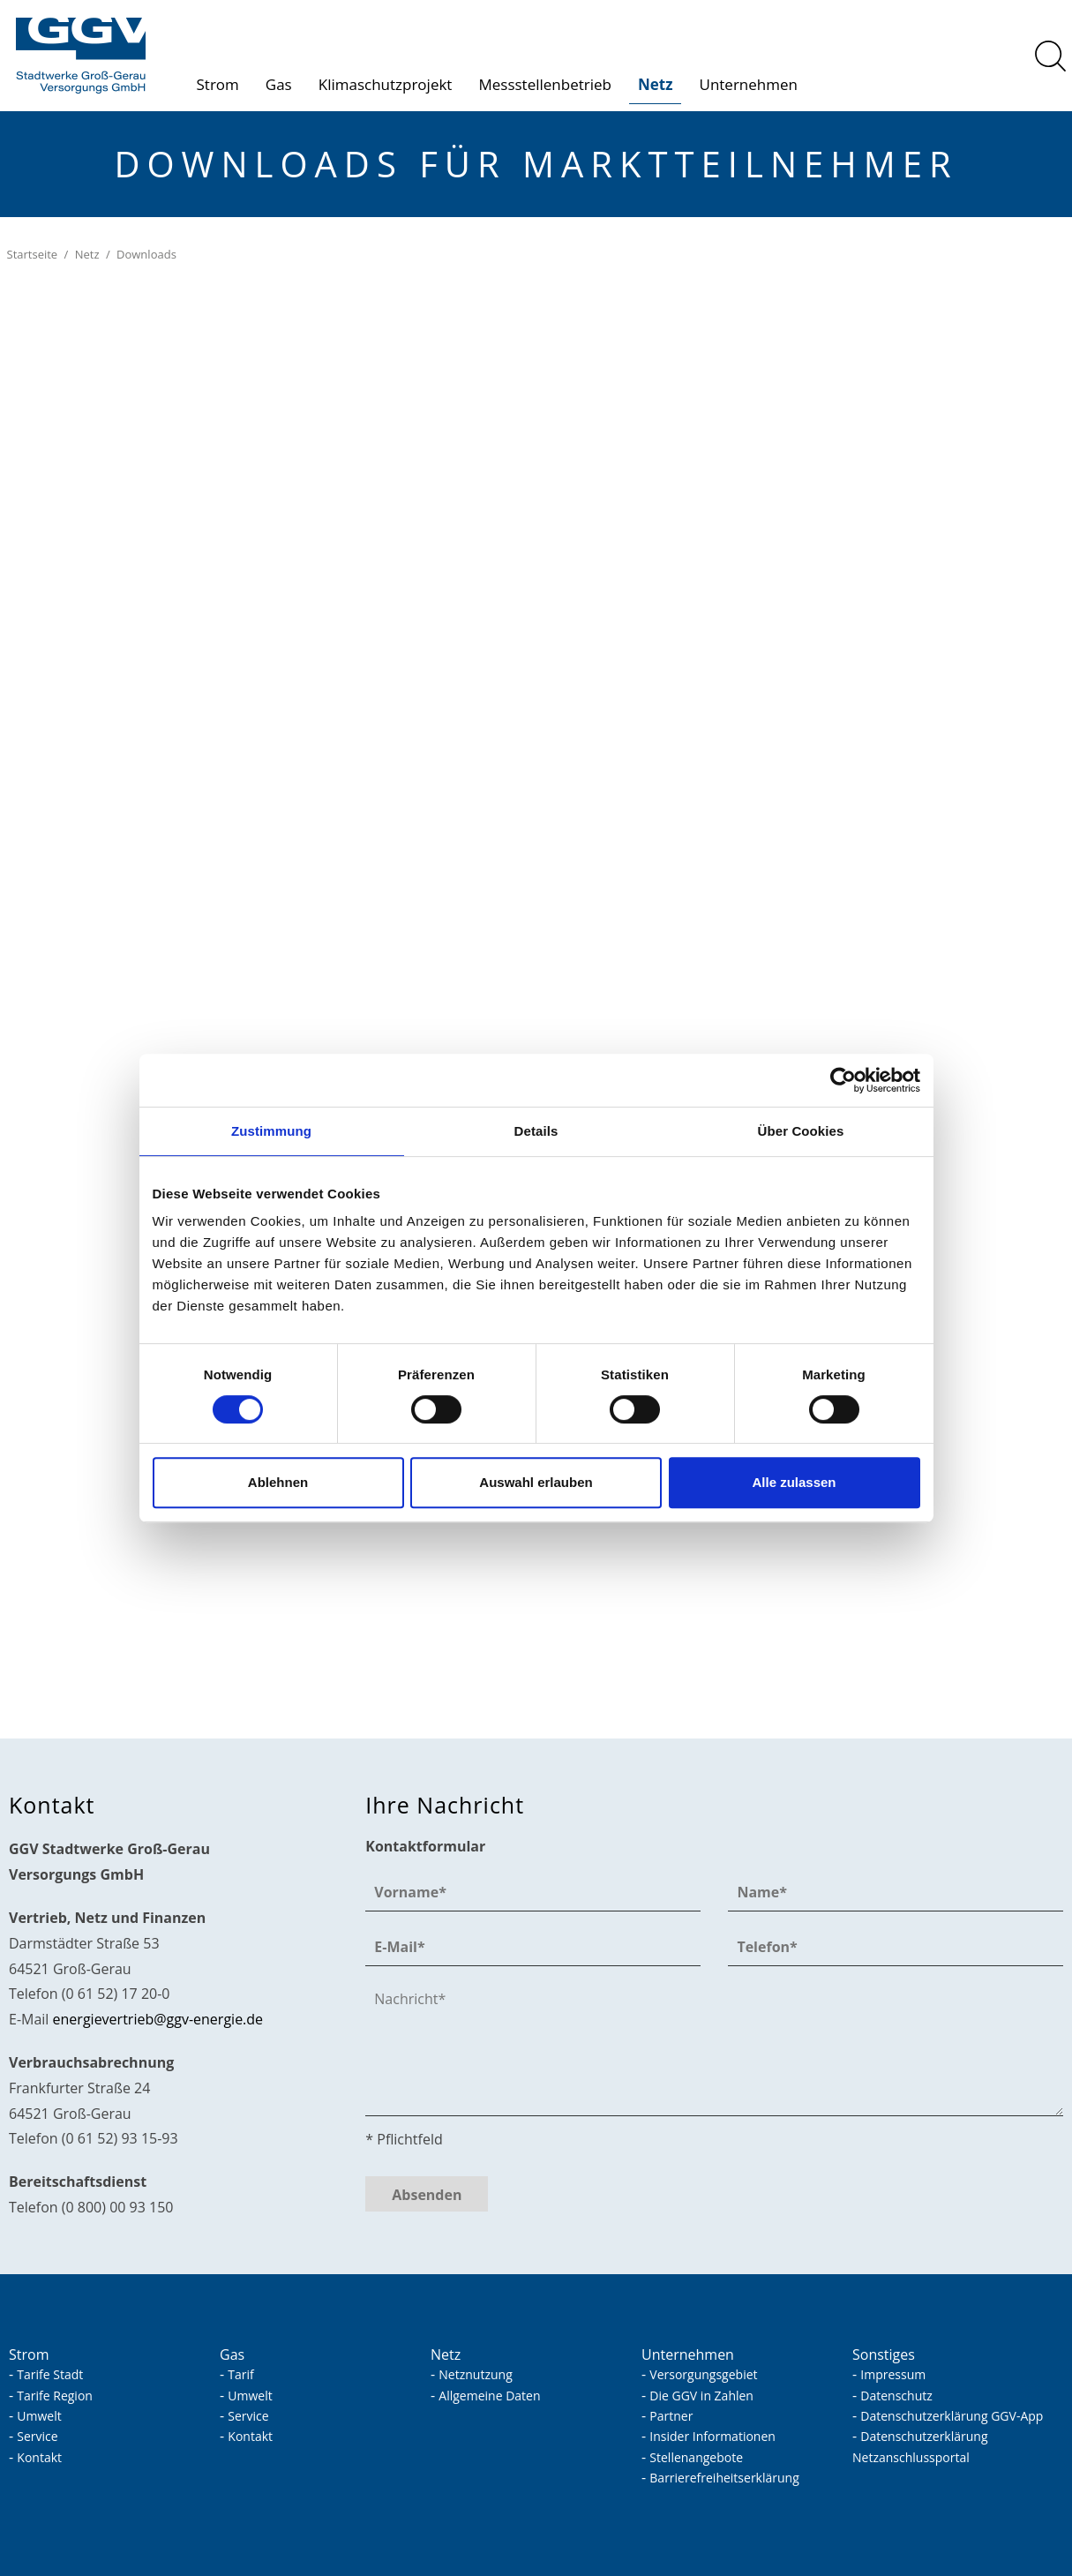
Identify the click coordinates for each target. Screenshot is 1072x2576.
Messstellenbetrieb (544, 84)
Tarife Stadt (50, 2374)
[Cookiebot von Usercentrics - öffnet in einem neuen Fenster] (843, 1080)
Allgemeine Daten (489, 2395)
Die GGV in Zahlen (701, 2395)
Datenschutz (896, 2395)
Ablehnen (278, 1482)
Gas (279, 84)
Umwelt (39, 2415)
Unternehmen (748, 84)
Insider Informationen (712, 2436)
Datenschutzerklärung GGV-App (951, 2415)
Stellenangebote (696, 2457)
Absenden (426, 2194)
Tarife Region (55, 2395)
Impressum (893, 2374)
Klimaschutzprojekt (386, 84)
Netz (655, 84)
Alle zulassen (794, 1482)
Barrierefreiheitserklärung (723, 2477)
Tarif (240, 2374)
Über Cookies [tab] (801, 1130)
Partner (671, 2415)
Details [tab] (536, 1130)
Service (37, 2436)
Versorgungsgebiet (703, 2374)
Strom (218, 84)
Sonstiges (883, 2354)
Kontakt (39, 2457)
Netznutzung (475, 2374)
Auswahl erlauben (535, 1482)
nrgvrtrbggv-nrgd (158, 2019)
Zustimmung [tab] (271, 1130)
